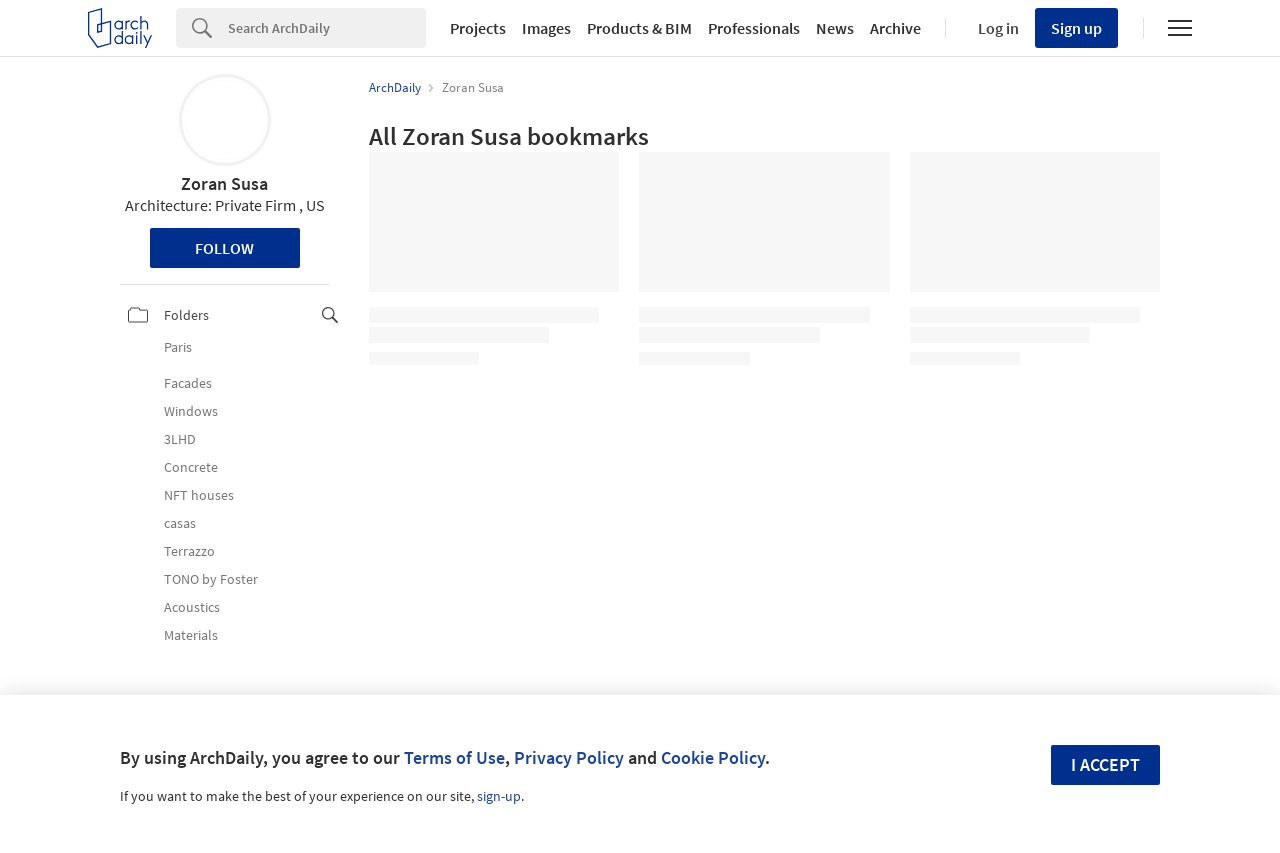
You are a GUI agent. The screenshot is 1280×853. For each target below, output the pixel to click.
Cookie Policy (713, 757)
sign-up (499, 796)
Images (546, 28)
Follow (224, 248)
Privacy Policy (569, 757)
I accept (1105, 764)
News (835, 28)
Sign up (1076, 28)
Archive (895, 28)
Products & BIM (639, 28)
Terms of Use (454, 757)
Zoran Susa (224, 183)
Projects (478, 28)
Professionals (754, 28)
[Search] (327, 28)
